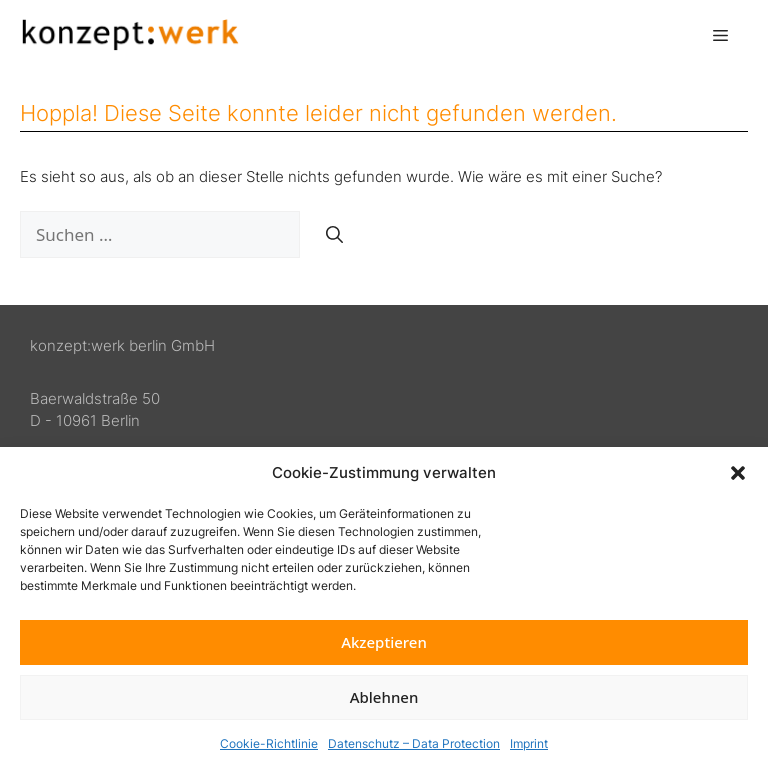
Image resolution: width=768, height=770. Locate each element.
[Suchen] (334, 235)
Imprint (529, 743)
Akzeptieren (384, 642)
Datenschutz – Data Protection (414, 743)
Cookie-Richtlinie (269, 743)
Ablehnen (384, 697)
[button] (738, 473)
